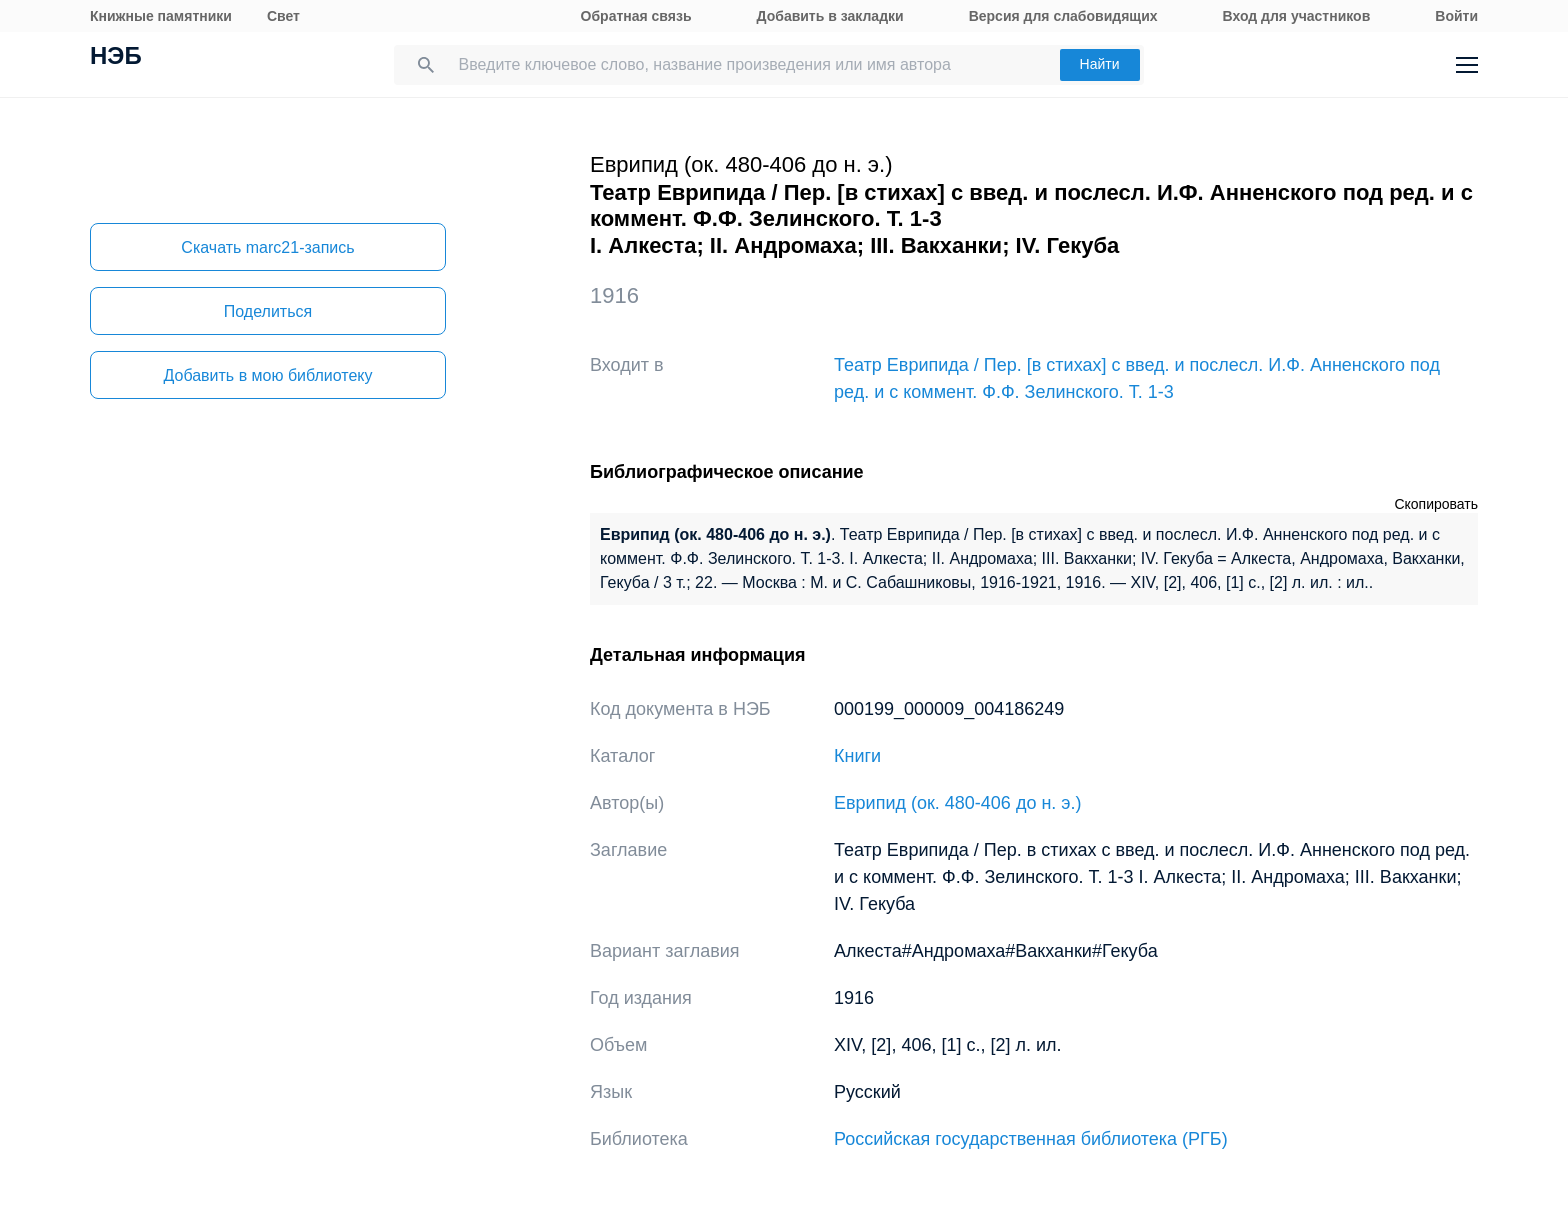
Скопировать (1436, 504)
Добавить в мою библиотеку (267, 375)
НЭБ (116, 58)
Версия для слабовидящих (1063, 16)
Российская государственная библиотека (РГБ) (1031, 1139)
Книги (857, 756)
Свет (283, 16)
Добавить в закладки (830, 16)
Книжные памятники (161, 16)
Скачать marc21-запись (267, 247)
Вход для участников (1297, 16)
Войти (1456, 16)
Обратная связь (636, 16)
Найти (1100, 64)
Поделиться (268, 311)
